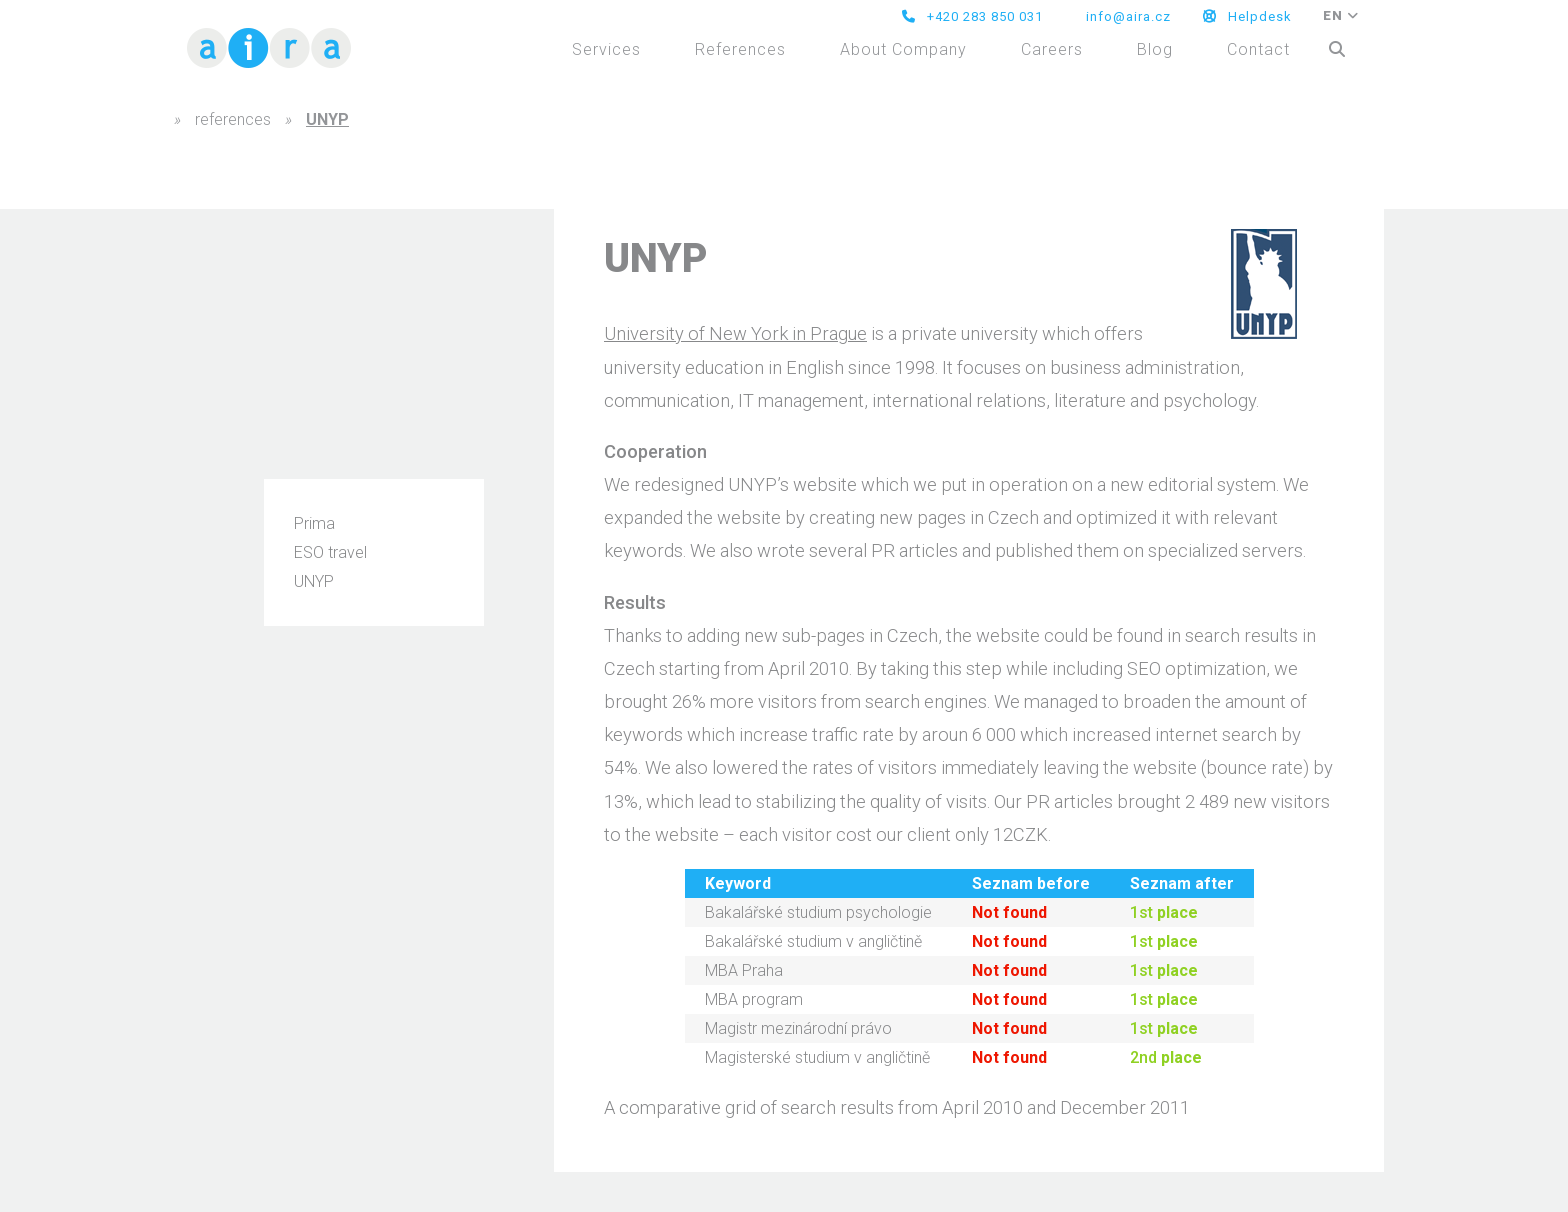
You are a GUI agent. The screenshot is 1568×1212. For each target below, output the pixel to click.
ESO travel (330, 552)
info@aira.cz (1126, 16)
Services (606, 49)
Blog (1155, 49)
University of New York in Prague (735, 333)
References (740, 49)
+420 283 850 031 (972, 16)
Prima (314, 523)
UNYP (314, 581)
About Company (903, 49)
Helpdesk (1247, 16)
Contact (1258, 49)
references (233, 119)
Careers (1052, 49)
